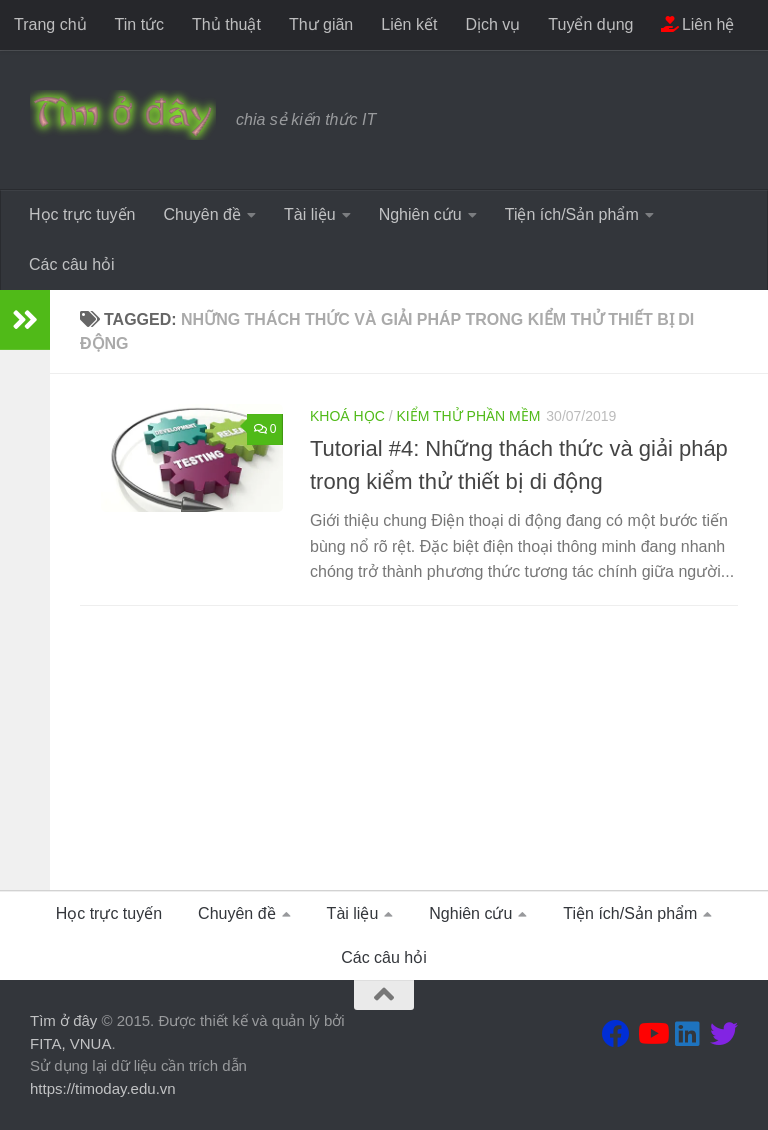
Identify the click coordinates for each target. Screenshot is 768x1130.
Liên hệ (697, 24)
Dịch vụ (492, 24)
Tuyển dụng (590, 24)
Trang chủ (50, 24)
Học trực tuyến (82, 214)
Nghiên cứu (420, 214)
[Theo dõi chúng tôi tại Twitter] (724, 1034)
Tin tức (140, 24)
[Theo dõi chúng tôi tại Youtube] (652, 1034)
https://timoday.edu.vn (103, 1088)
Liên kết (409, 24)
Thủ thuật (226, 24)
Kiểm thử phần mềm (468, 416)
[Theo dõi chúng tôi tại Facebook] (616, 1034)
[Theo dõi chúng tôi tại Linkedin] (688, 1034)
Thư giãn (321, 24)
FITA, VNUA (70, 1043)
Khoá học (347, 416)
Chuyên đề (202, 214)
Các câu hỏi (72, 264)
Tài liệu (310, 214)
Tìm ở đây (63, 1020)
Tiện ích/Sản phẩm (572, 214)
